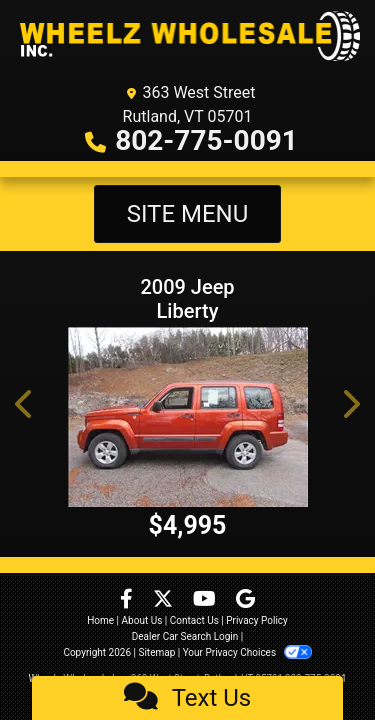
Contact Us (194, 620)
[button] (25, 404)
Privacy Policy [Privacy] (257, 620)
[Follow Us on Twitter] (165, 600)
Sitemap (156, 652)
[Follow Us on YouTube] (206, 600)
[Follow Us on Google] (245, 600)
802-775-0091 (206, 140)
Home (100, 620)
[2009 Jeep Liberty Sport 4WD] (187, 417)
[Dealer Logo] (187, 36)
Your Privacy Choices (247, 652)
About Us (142, 620)
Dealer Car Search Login (185, 636)
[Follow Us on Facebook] (128, 600)
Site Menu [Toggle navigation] (188, 214)
